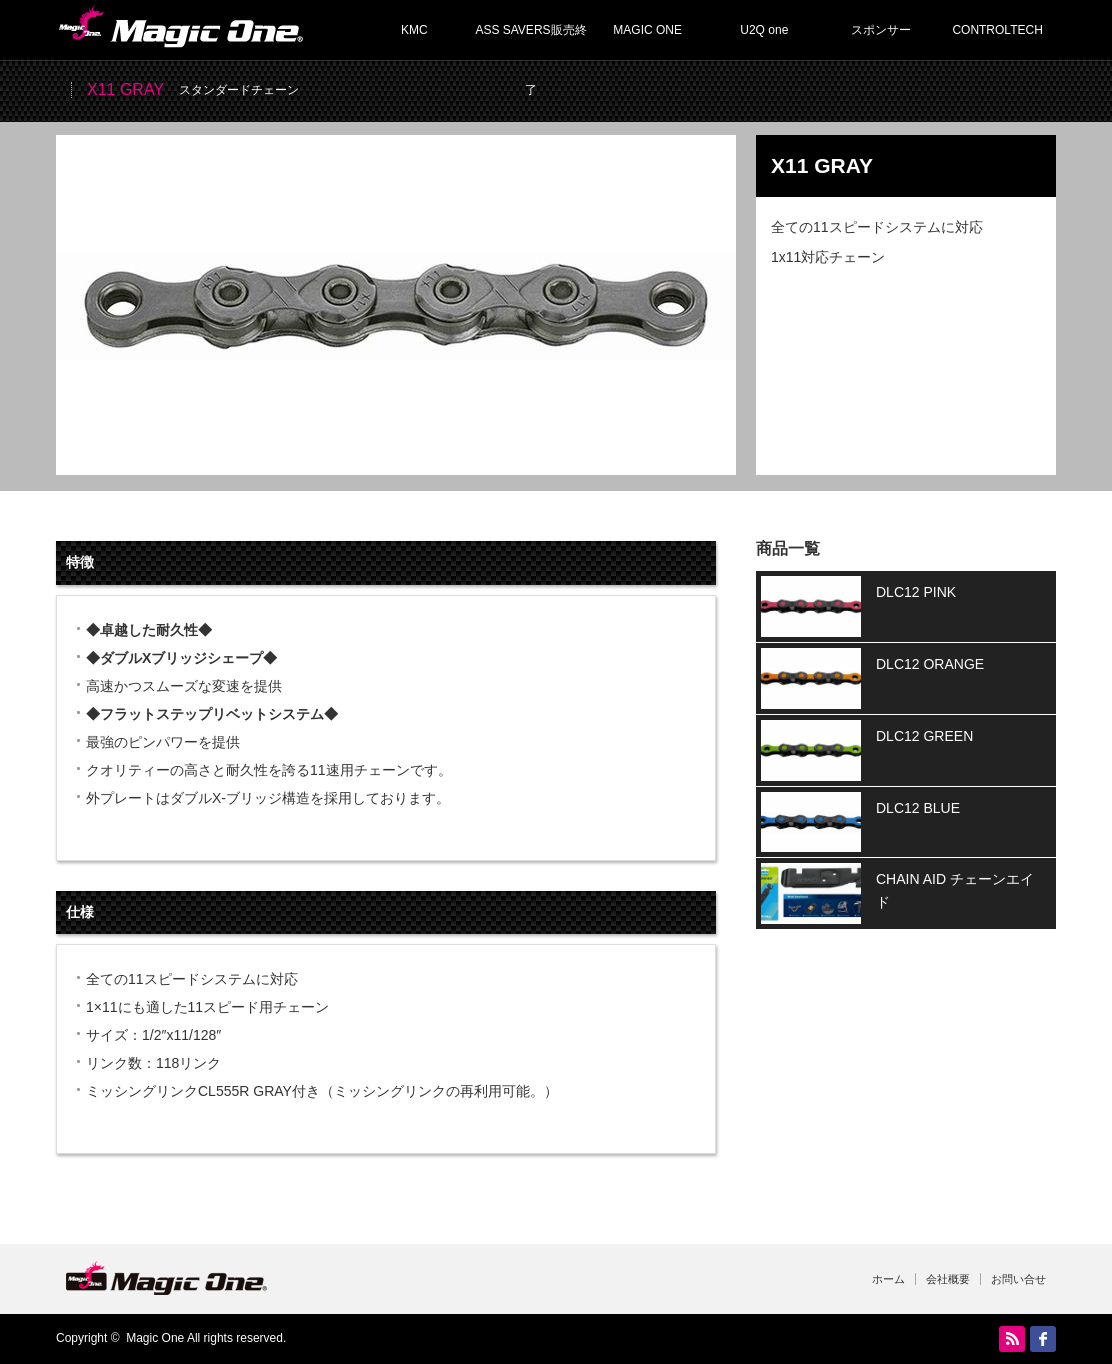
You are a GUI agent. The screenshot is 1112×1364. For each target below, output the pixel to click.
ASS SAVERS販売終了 (530, 41)
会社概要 (948, 1279)
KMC (414, 30)
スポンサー (881, 30)
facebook (1043, 1339)
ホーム (888, 1279)
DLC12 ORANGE (930, 664)
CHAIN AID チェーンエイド (955, 890)
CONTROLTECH (997, 30)
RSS (1012, 1339)
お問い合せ (1018, 1279)
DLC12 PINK (916, 592)
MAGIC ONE (647, 30)
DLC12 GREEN (924, 736)
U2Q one (764, 30)
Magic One (155, 1338)
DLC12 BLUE (918, 808)
